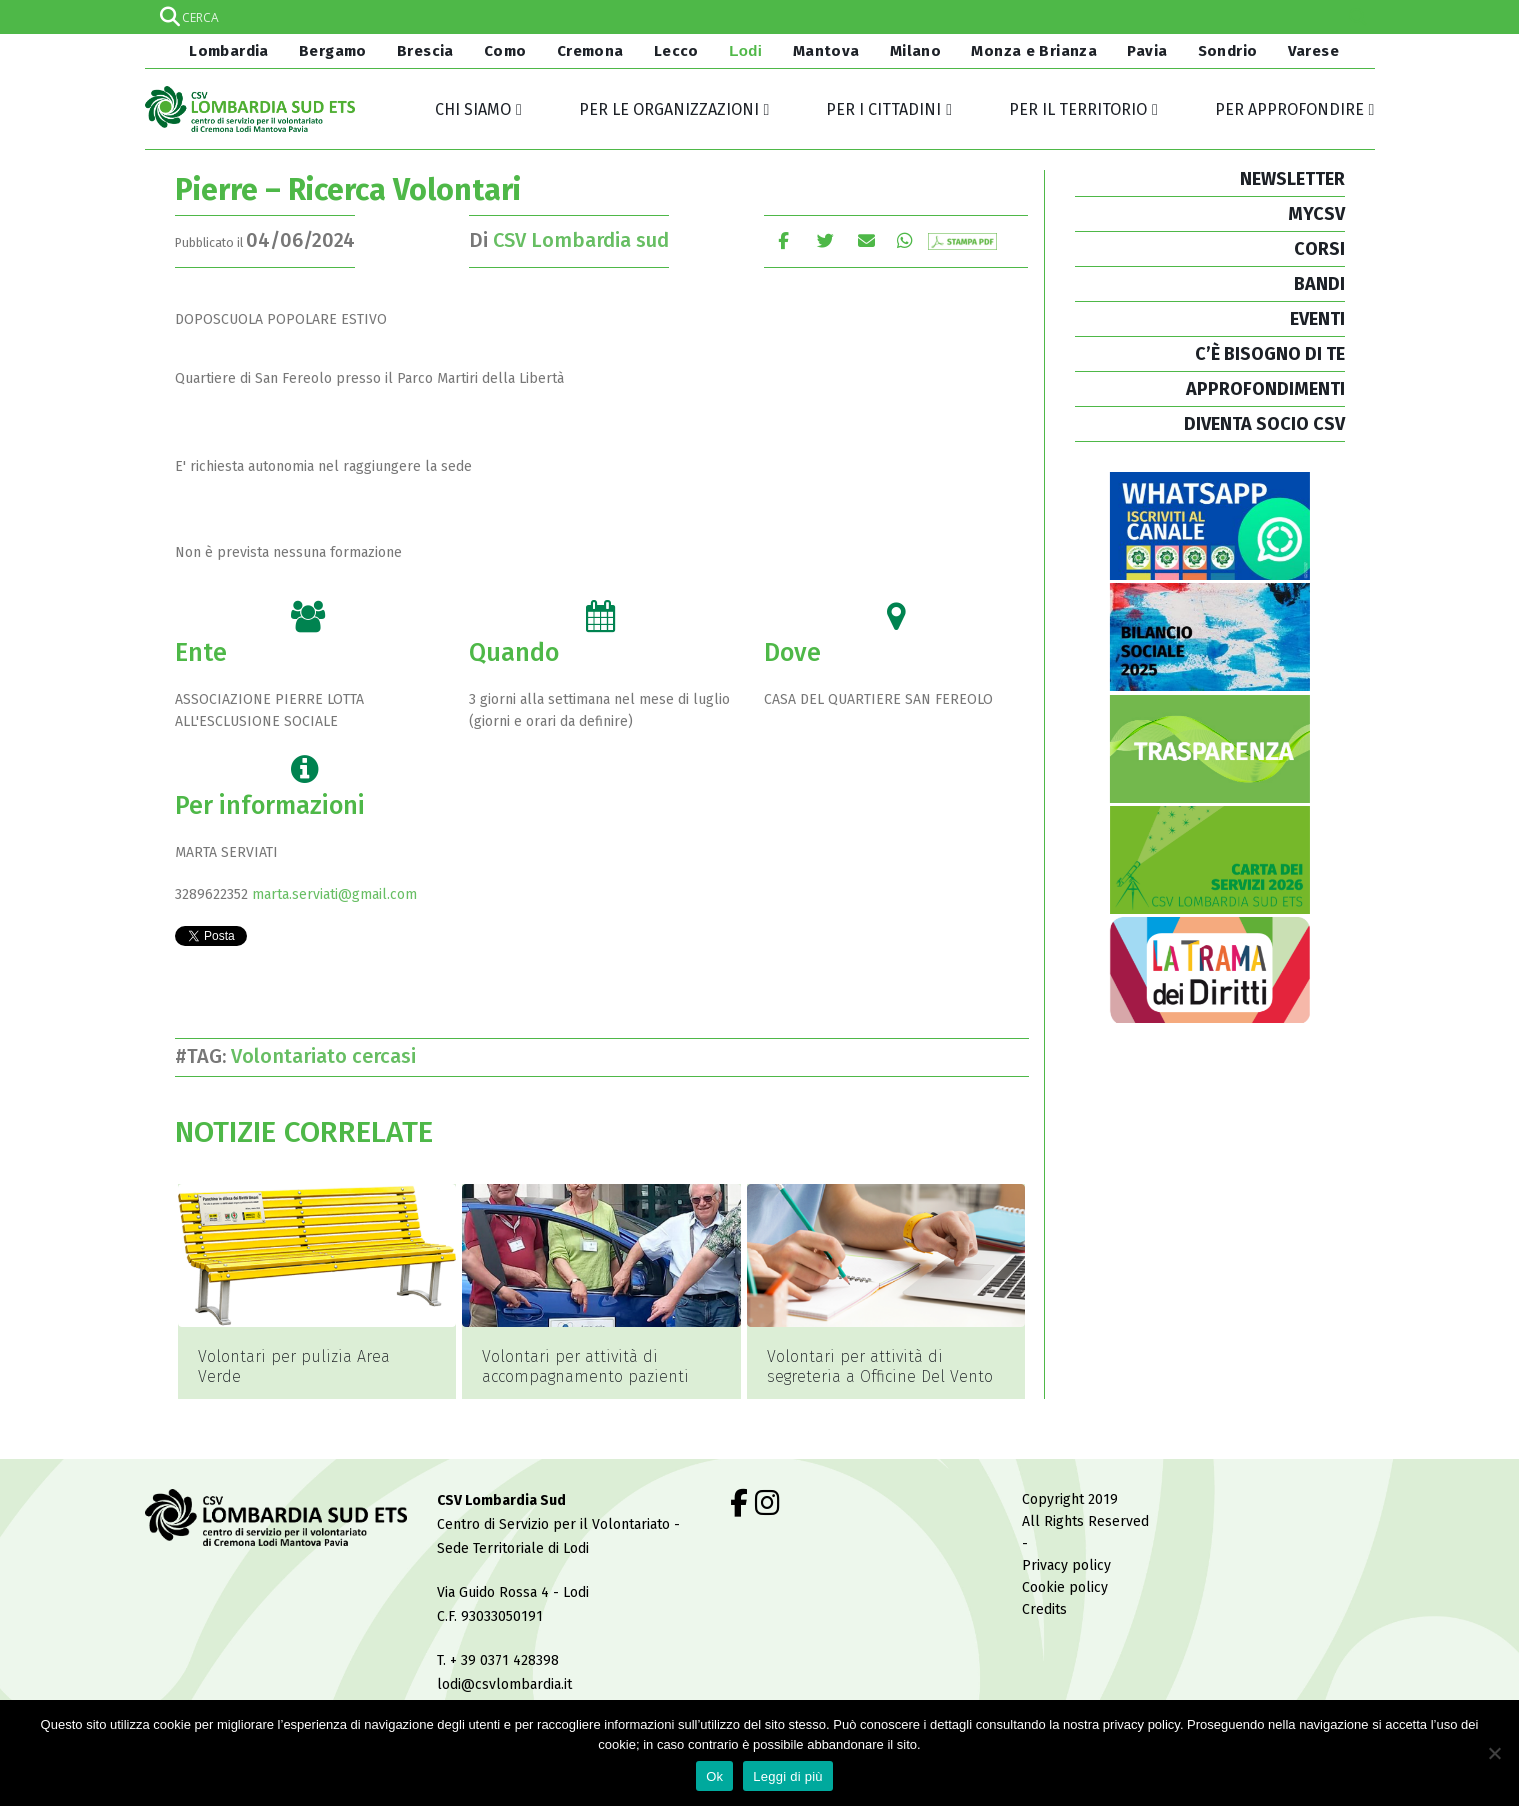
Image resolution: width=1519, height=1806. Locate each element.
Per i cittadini (883, 109)
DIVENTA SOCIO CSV (1264, 424)
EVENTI (1317, 319)
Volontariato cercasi (328, 1056)
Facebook (783, 240)
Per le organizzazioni (669, 109)
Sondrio (1228, 51)
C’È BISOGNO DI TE (1270, 354)
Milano (915, 51)
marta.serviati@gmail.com (334, 894)
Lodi (745, 50)
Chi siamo (473, 109)
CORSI (1319, 249)
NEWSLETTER (1292, 179)
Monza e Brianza (1034, 51)
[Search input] (759, 17)
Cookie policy (1065, 1556)
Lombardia (227, 51)
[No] (1494, 1753)
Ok (714, 1776)
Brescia (425, 51)
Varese (1313, 51)
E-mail (867, 240)
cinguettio (825, 240)
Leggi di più (788, 1776)
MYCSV (1316, 214)
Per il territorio (1078, 109)
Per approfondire (1289, 109)
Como (505, 51)
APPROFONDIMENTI (1265, 389)
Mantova (826, 51)
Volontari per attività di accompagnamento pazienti (585, 1366)
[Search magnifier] (1358, 17)
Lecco (676, 51)
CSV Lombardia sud (581, 240)
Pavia (1147, 51)
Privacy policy (1066, 1534)
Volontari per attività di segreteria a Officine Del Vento (880, 1366)
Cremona (590, 51)
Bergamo (333, 51)
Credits (1044, 1578)
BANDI (1319, 284)
